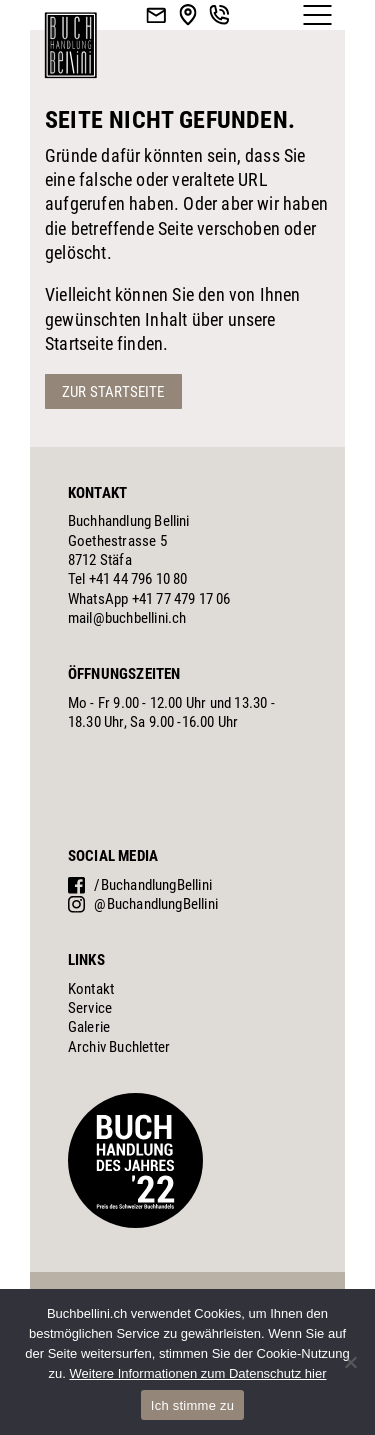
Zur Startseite (113, 392)
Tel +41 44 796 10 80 (128, 579)
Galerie (89, 1027)
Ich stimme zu (192, 1405)
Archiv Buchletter (119, 1047)
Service (90, 1008)
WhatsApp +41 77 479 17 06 (149, 599)
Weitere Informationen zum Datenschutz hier (197, 1373)
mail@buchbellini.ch (127, 618)
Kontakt (91, 989)
